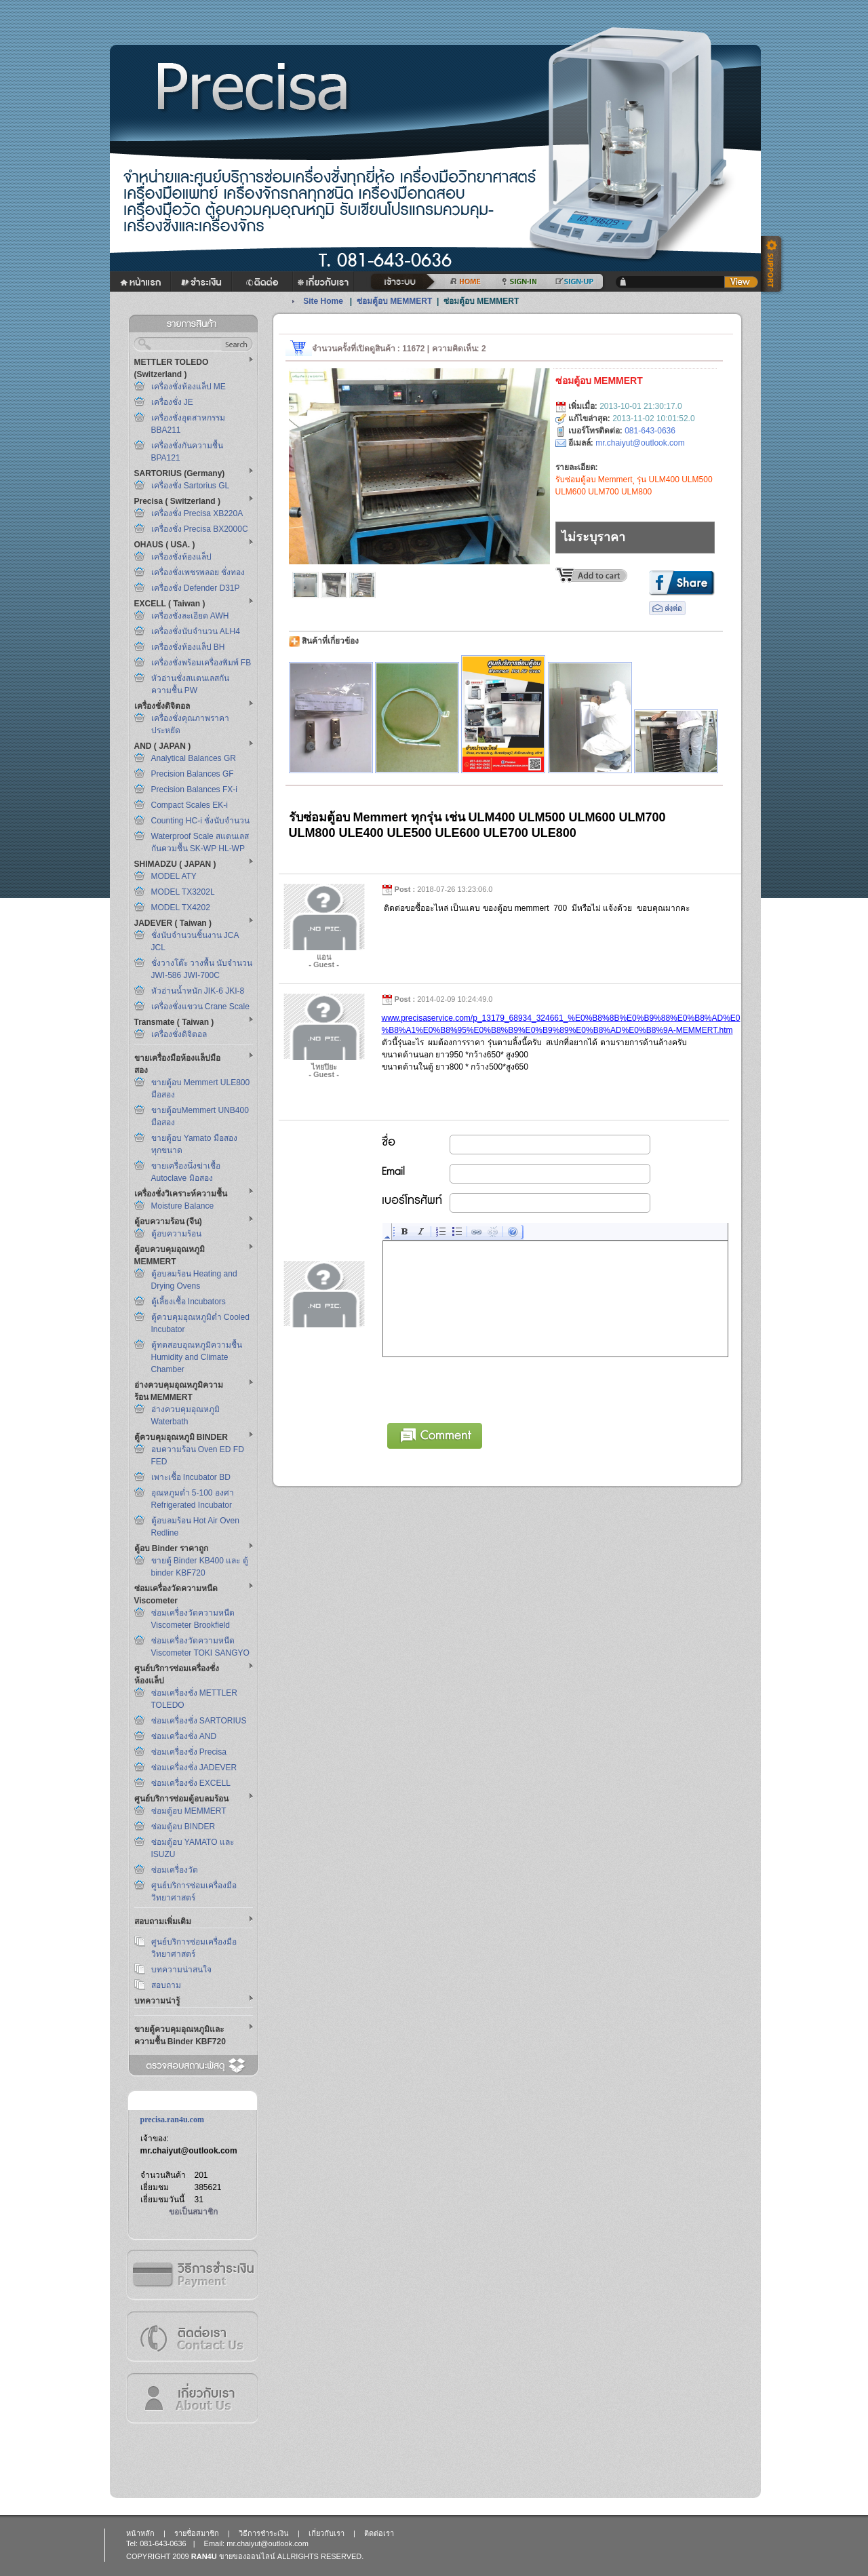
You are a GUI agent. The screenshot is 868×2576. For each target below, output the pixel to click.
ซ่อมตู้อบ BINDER (183, 1826)
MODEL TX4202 (180, 907)
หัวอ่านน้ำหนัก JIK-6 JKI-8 (198, 991)
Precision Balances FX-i (194, 789)
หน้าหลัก (140, 2533)
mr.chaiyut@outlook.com (188, 2150)
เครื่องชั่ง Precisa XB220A (197, 513)
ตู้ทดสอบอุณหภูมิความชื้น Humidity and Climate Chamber (196, 1357)
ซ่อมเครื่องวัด (174, 1870)
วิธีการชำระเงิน (191, 2274)
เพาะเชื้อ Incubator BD (191, 1477)
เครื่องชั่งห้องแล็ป (181, 557)
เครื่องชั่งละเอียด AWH (190, 616)
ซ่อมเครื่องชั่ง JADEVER (194, 1767)
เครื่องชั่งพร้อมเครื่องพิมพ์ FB (201, 662)
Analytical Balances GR (193, 758)
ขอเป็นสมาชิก (193, 2212)
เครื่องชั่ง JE (172, 402)
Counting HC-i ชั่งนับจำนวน (200, 820)
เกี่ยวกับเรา (191, 2397)
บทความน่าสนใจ (181, 1969)
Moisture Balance (182, 1206)
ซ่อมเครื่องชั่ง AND (184, 1736)
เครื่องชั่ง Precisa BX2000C (199, 529)
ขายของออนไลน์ (247, 2556)
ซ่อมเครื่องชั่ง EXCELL (191, 1783)
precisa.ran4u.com (172, 2119)
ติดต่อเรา (191, 2336)
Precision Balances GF (192, 774)
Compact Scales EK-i (189, 805)
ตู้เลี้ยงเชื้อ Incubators (188, 1301)
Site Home (323, 301)
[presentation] (486, 1387)
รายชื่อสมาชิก (196, 2533)
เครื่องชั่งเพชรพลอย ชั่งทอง (198, 572)
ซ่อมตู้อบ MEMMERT (188, 1811)
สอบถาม (166, 1985)
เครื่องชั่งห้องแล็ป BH (188, 647)
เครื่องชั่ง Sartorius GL (190, 485)
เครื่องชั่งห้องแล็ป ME (188, 386)
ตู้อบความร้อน (176, 1233)
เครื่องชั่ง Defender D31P (195, 588)
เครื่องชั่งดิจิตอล (179, 1034)
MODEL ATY (174, 876)
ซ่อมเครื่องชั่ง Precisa (188, 1752)
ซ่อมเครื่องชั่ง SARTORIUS (199, 1720)
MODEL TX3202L (183, 892)
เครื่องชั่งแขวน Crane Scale (200, 1006)
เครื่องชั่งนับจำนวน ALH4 (195, 631)
